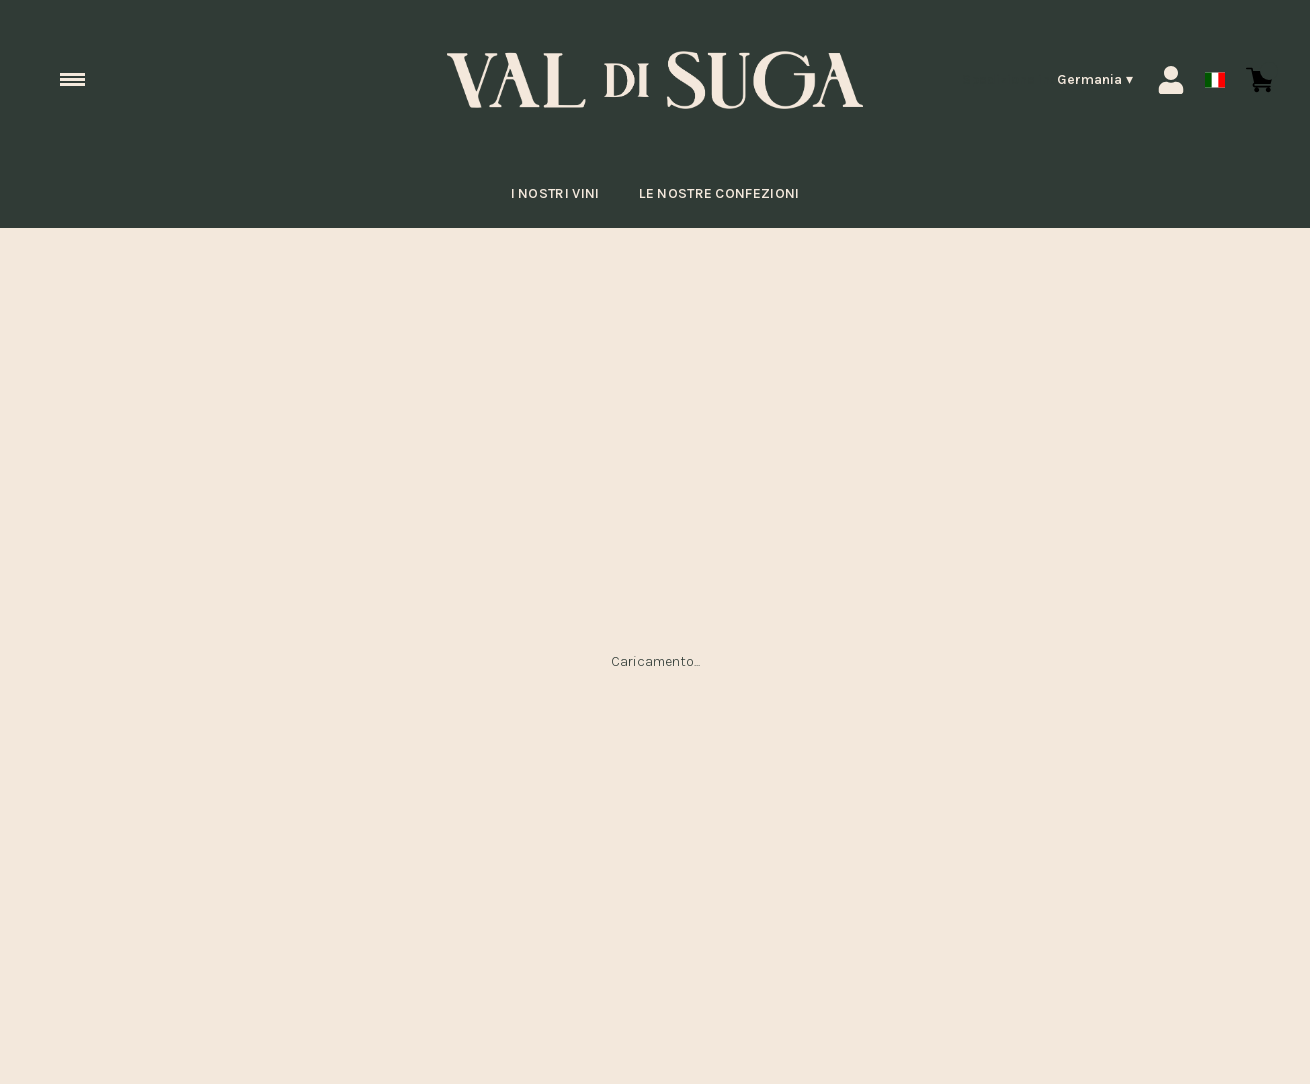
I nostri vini (547, 194)
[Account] (1171, 80)
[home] (655, 80)
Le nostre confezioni (723, 194)
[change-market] (1048, 80)
